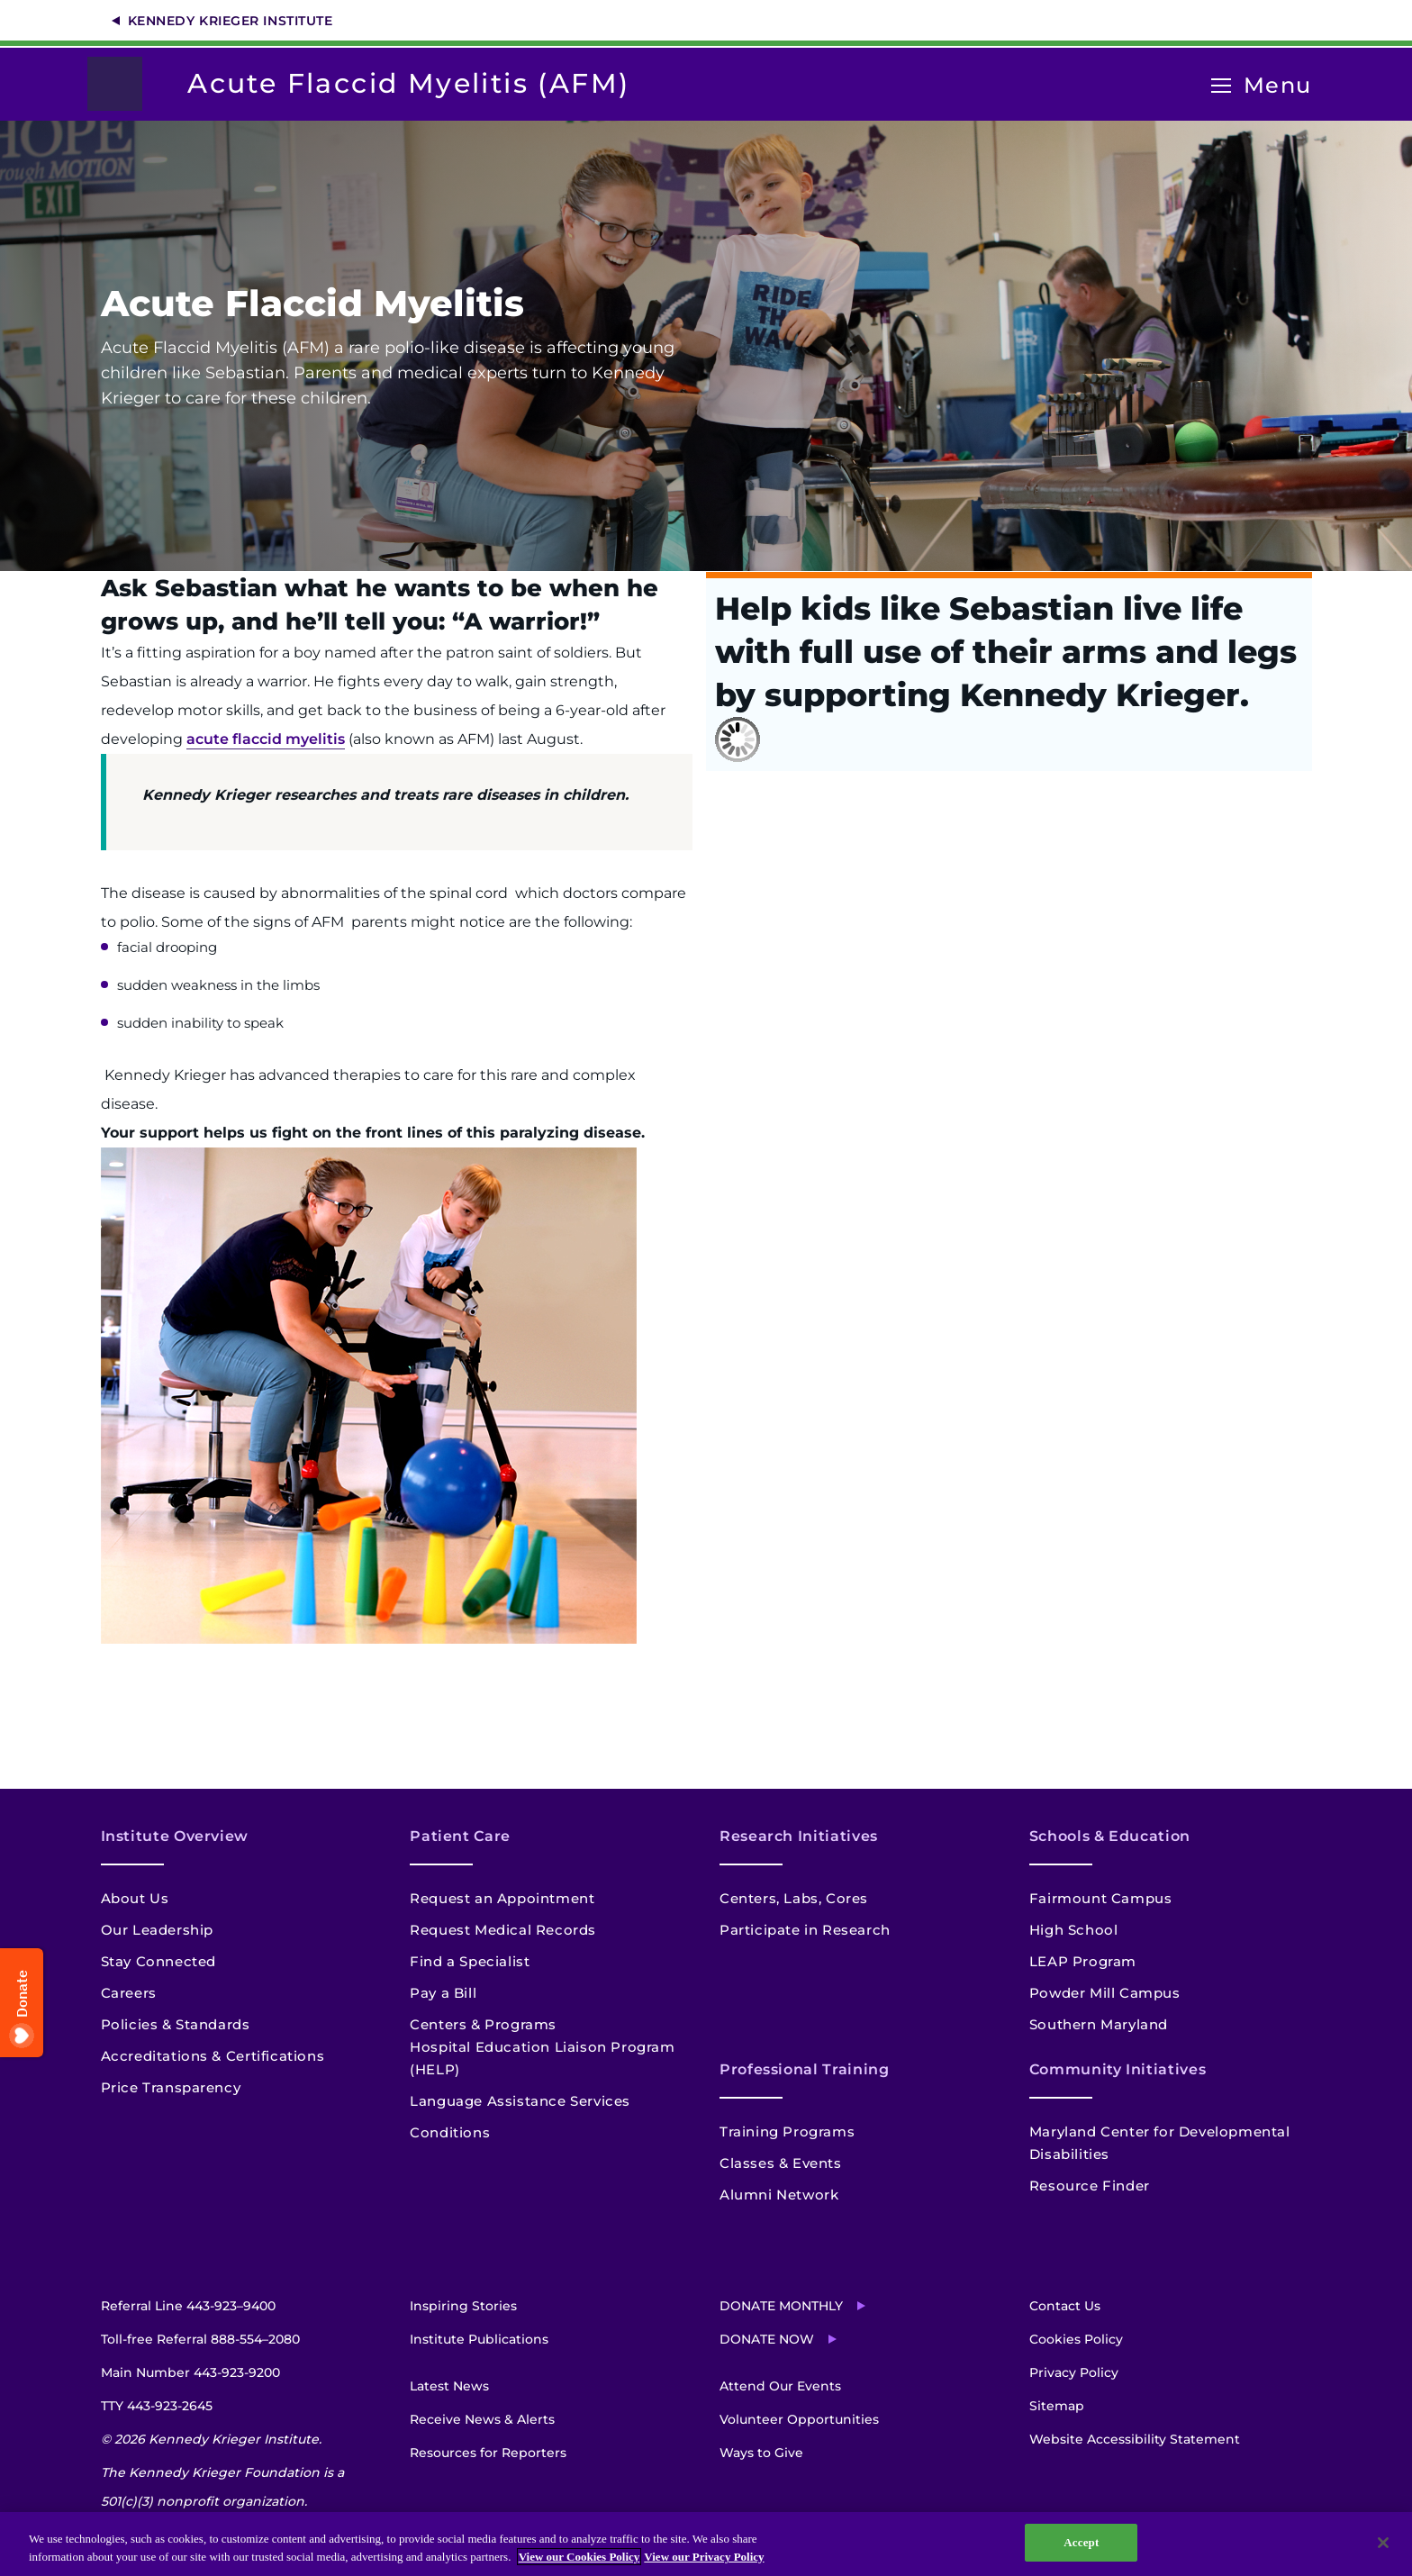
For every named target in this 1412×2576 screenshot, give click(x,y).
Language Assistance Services (520, 2100)
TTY (157, 2405)
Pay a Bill (443, 1992)
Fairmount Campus (1100, 1898)
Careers (129, 1992)
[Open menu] (1221, 86)
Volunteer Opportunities (799, 2419)
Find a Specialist (470, 1961)
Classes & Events (781, 2163)
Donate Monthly (781, 2306)
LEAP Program (1082, 1961)
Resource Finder (1089, 2185)
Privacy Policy (1073, 2372)
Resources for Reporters (488, 2452)
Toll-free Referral (200, 2339)
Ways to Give (761, 2452)
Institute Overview (175, 1836)
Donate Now (767, 2339)
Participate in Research (805, 1929)
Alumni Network (779, 2194)
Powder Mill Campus (1105, 1992)
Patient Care (460, 1836)
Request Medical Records (503, 1929)
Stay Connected (158, 1961)
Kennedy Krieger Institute (230, 21)
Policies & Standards (175, 2024)
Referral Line (188, 2305)
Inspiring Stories (463, 2306)
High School (1073, 1929)
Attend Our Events (780, 2386)
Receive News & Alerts (482, 2419)
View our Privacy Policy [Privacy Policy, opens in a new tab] (704, 2556)
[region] (706, 2544)
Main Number (190, 2372)
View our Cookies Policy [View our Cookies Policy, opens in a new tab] (579, 2556)
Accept (1081, 2542)
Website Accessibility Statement (1134, 2439)
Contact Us (1064, 2306)
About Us (135, 1898)
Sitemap (1056, 2406)
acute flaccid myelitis (265, 739)
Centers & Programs (483, 2024)
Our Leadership (157, 1929)
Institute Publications (479, 2339)
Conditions (450, 2132)
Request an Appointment (502, 1898)
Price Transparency (171, 2087)
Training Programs (787, 2131)
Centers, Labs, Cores (794, 1898)
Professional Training (804, 2069)
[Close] (1383, 2542)
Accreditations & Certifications (213, 2055)
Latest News (449, 2386)
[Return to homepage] (124, 84)
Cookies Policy (1076, 2339)
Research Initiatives (799, 1836)
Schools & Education (1109, 1836)
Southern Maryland (1098, 2024)
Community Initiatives (1117, 2069)
